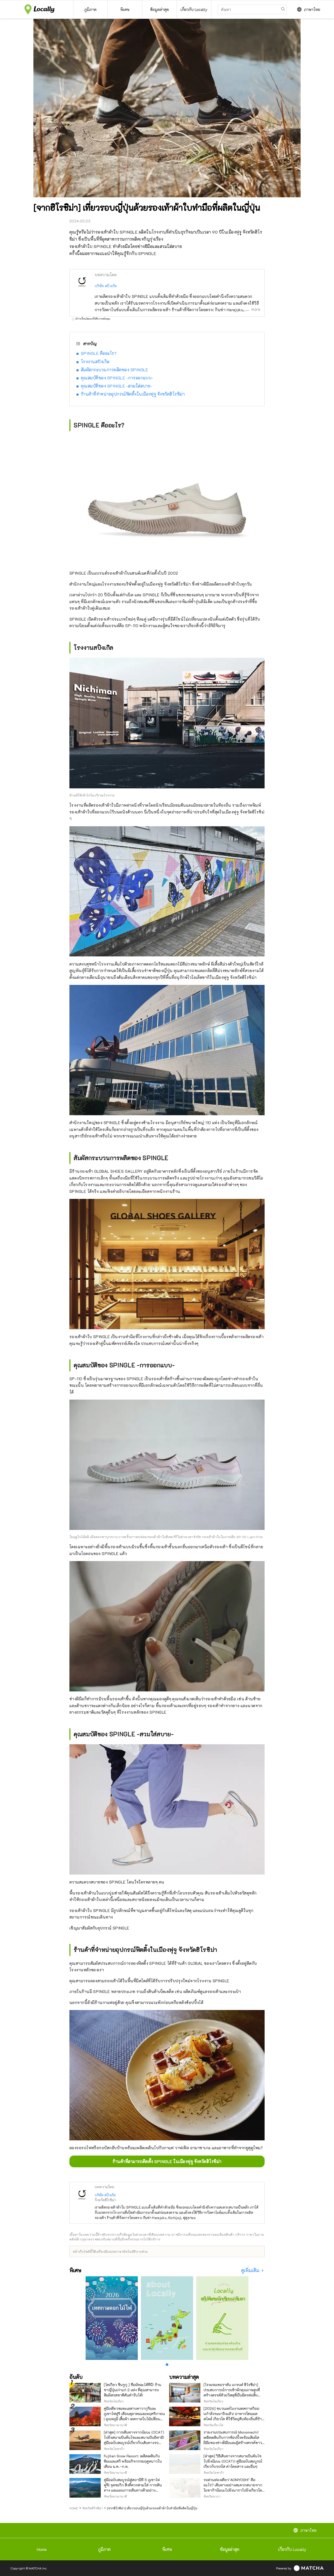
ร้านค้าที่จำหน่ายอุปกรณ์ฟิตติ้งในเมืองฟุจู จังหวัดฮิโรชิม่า (133, 394)
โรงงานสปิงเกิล (95, 361)
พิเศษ (167, 2549)
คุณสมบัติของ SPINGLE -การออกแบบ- (117, 377)
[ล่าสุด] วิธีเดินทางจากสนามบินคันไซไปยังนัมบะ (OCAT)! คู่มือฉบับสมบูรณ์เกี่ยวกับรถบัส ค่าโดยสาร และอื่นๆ (233, 2461)
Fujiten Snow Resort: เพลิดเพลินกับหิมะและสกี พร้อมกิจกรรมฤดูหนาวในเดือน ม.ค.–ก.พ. (133, 2461)
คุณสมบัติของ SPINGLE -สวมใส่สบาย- (116, 386)
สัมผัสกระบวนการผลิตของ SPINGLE (114, 369)
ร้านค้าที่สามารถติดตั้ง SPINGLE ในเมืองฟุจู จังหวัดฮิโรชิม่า (167, 2161)
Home (42, 2549)
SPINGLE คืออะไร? (99, 353)
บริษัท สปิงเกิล (106, 286)
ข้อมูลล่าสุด (229, 2549)
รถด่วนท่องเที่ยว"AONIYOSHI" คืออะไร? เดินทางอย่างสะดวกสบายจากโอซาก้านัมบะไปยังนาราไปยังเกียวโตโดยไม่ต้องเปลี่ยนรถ (233, 2487)
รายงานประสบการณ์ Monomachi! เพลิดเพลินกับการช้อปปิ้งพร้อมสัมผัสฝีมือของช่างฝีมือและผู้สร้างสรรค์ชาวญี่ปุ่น (233, 2440)
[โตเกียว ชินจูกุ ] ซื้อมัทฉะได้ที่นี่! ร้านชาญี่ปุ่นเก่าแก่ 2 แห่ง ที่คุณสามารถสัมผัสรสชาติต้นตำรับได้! (132, 2390)
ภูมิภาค (104, 2549)
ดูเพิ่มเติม (250, 2270)
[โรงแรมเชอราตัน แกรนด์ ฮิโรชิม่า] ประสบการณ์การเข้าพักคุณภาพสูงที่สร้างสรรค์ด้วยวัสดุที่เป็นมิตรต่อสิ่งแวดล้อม (232, 2392)
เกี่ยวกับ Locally (292, 2549)
